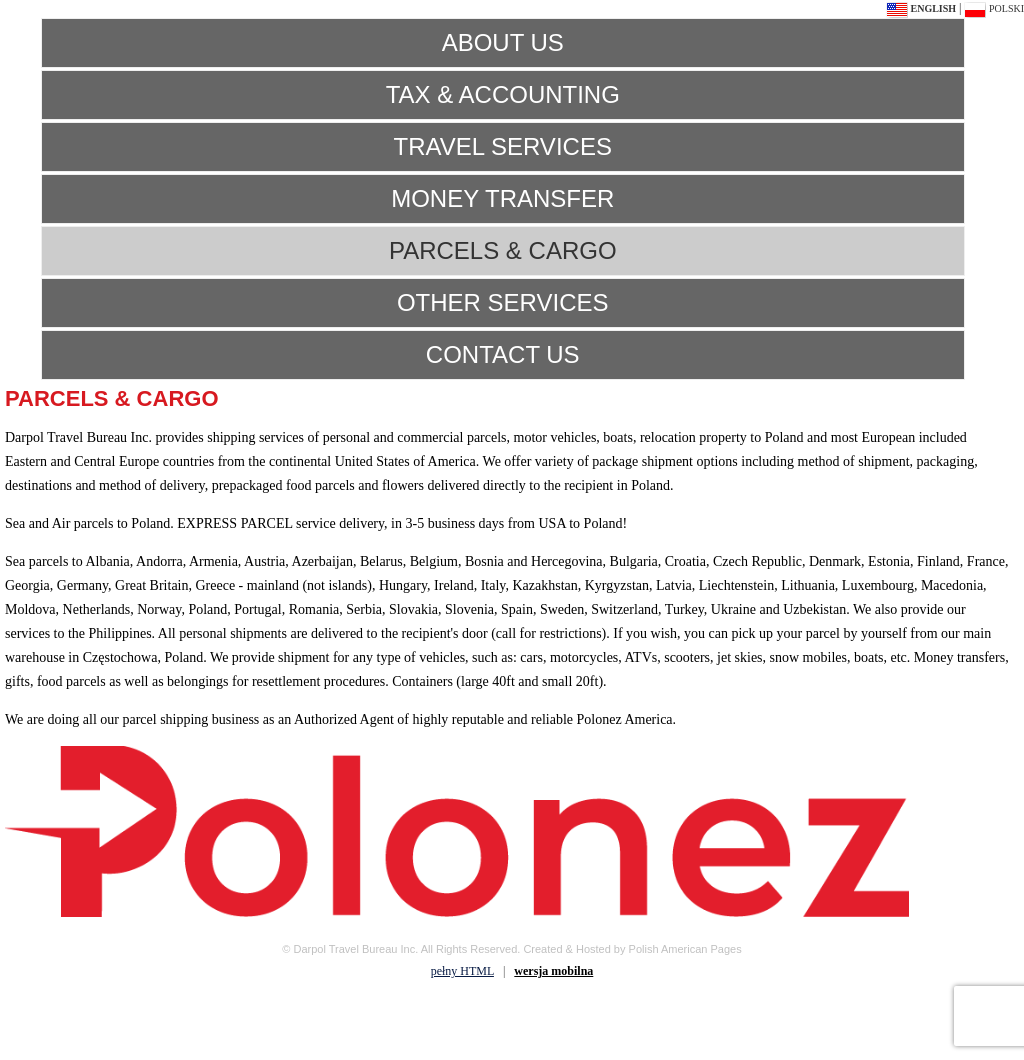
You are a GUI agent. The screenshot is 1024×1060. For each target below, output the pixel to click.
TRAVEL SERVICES (503, 146)
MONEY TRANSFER (502, 198)
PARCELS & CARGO (503, 250)
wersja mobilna (553, 971)
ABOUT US (503, 42)
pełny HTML (462, 971)
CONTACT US (503, 354)
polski (994, 8)
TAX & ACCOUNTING (503, 94)
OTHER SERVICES (503, 302)
